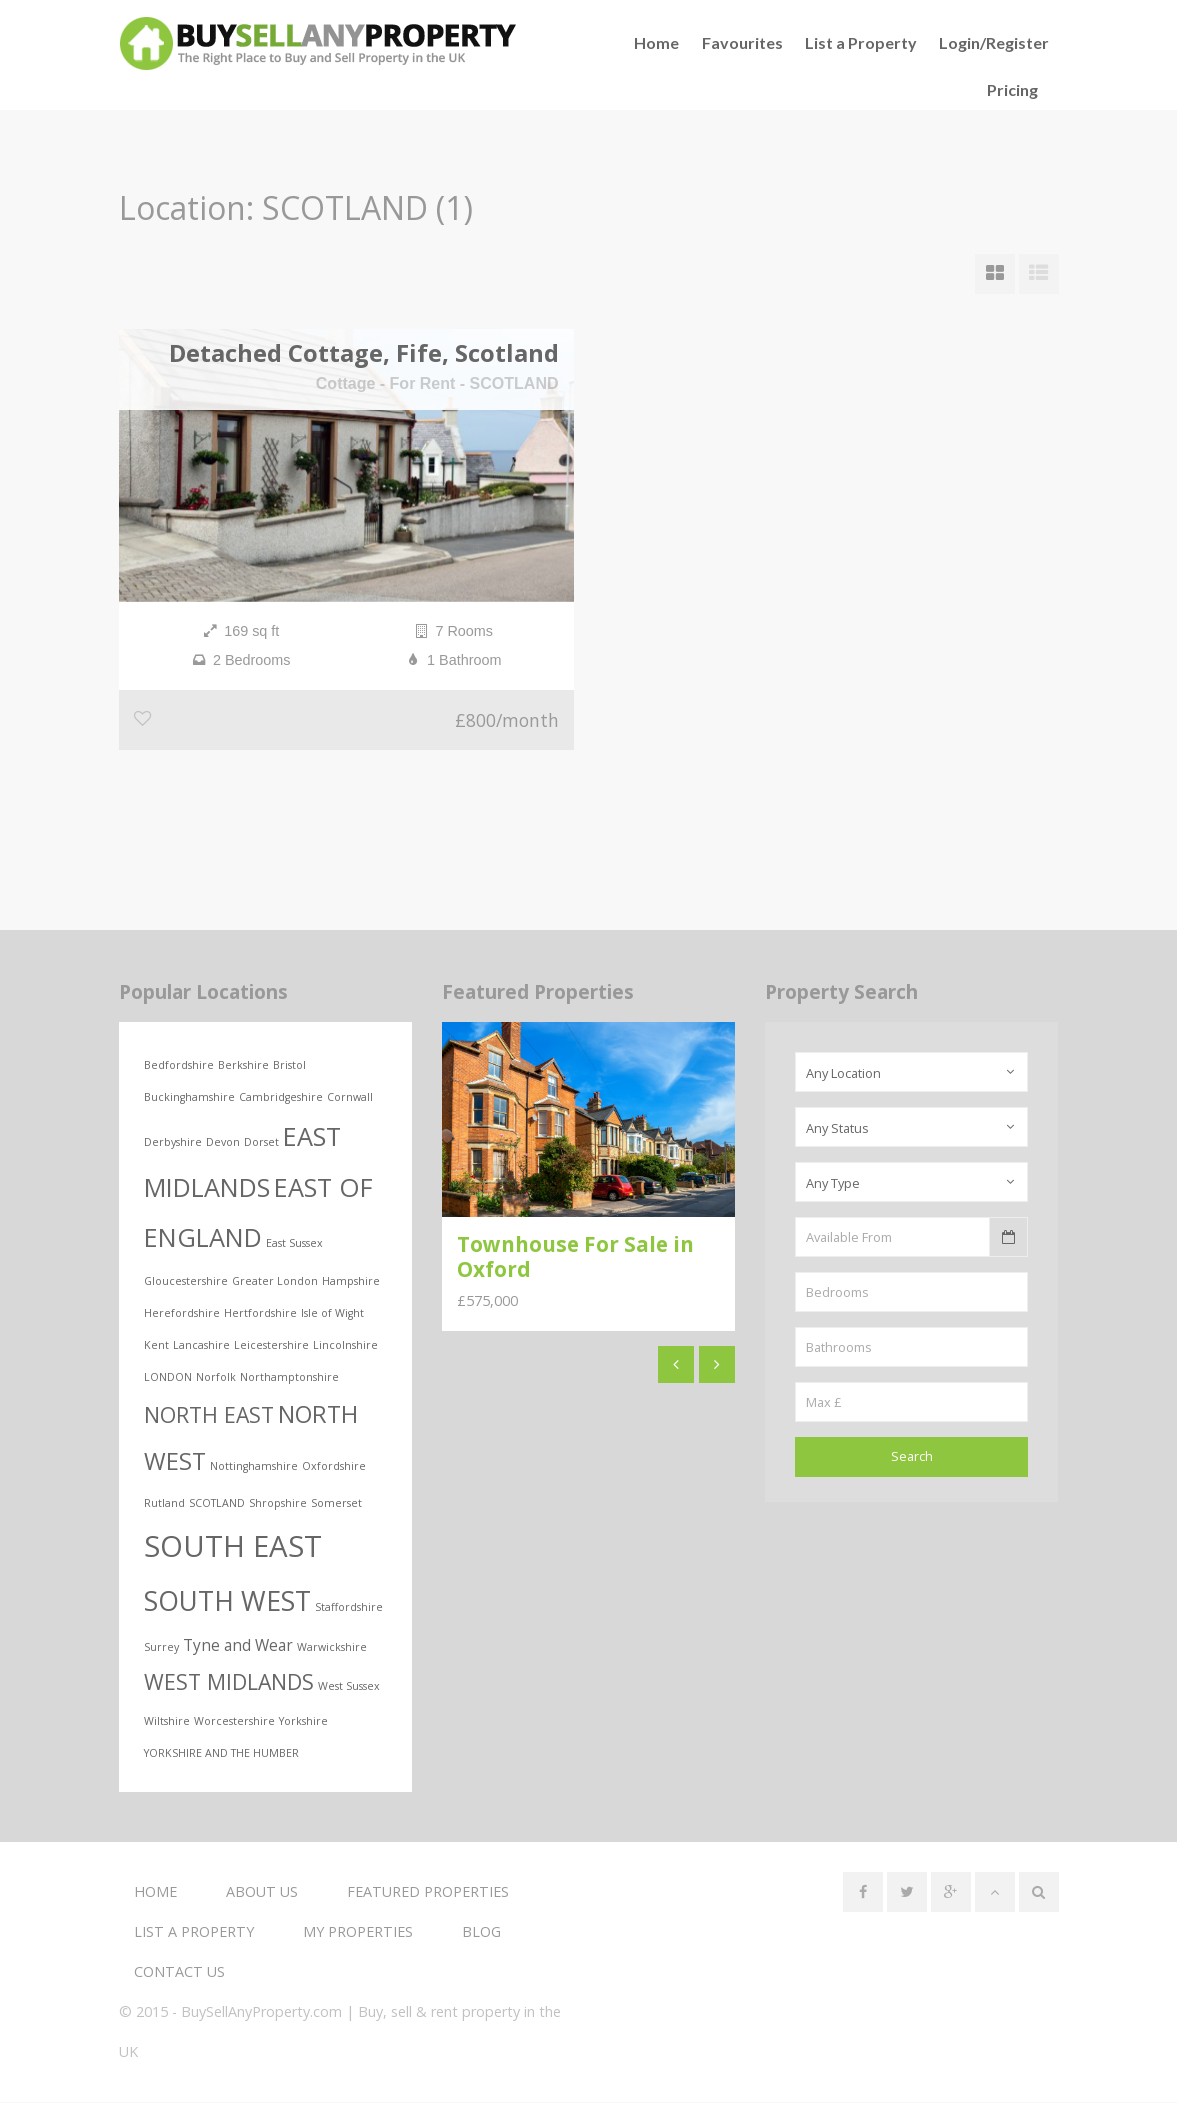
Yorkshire (303, 1722)
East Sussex (294, 1243)
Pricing (1012, 89)
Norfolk (216, 1377)
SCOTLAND (217, 1503)
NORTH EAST (209, 1414)
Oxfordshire (334, 1466)
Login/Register (994, 42)
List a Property (861, 42)
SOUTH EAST (233, 1546)
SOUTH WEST (227, 1602)
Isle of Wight (332, 1313)
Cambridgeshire (281, 1097)
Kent (156, 1345)
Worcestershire (234, 1722)
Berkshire (243, 1065)
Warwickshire (332, 1647)
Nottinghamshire (254, 1466)
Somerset (336, 1503)
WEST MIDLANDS (229, 1681)
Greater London (275, 1281)
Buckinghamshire (189, 1097)
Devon (223, 1142)
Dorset (261, 1142)
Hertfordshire (260, 1313)
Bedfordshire (179, 1065)
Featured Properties (428, 1892)
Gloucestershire (186, 1281)
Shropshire (278, 1503)
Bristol (289, 1065)
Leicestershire (271, 1345)
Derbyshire (173, 1142)
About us (262, 1892)
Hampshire (351, 1281)
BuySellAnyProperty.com (261, 2012)
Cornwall (350, 1097)
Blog (481, 1932)
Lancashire (201, 1345)
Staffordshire (349, 1608)
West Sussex (349, 1686)
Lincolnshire (345, 1345)
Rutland (164, 1503)
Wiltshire (167, 1722)
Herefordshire (182, 1313)
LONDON (168, 1377)
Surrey (161, 1647)
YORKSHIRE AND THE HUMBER (221, 1754)
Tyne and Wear (238, 1645)
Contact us (179, 1972)
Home (155, 1892)
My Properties (358, 1932)
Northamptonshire (289, 1377)
